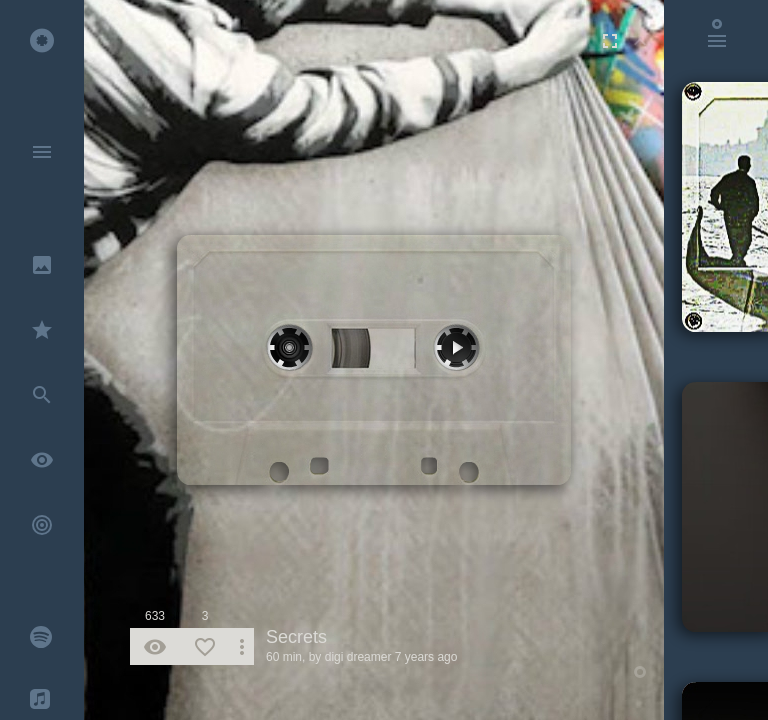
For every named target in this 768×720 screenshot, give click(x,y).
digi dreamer (358, 657)
